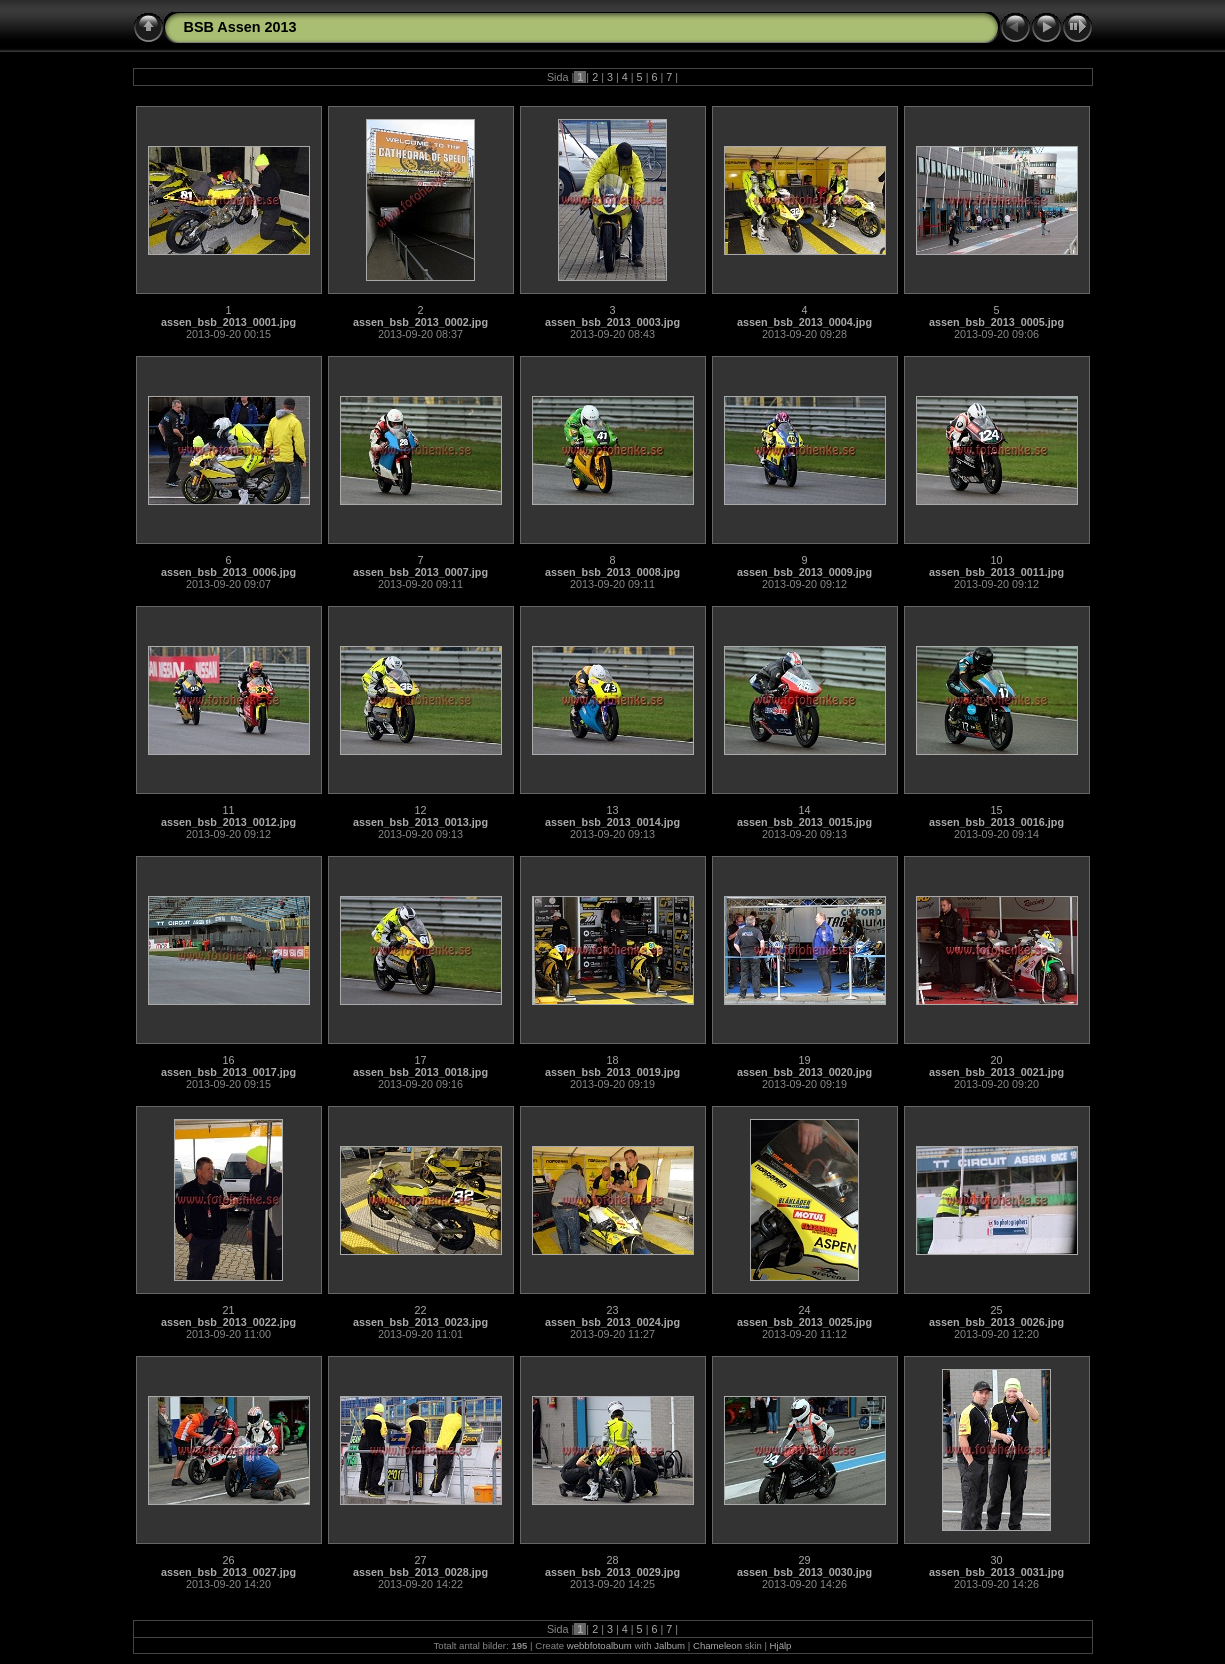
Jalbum (669, 1645)
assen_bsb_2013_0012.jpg (228, 822)
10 (996, 560)
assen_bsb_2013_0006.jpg (228, 572)
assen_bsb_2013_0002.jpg (420, 322)
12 (420, 810)
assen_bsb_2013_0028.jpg (420, 1572)
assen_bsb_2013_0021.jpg (996, 1072)
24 (804, 1310)
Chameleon (717, 1645)
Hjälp (781, 1645)
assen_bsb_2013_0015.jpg (804, 822)
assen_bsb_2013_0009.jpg (804, 572)
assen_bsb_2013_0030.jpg (804, 1572)
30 (996, 1560)
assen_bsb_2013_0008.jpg (612, 572)
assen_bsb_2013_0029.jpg (612, 1572)
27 (420, 1560)
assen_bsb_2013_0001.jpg (228, 322)
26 (228, 1560)
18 (612, 1060)
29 (804, 1560)
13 (612, 810)
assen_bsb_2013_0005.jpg (996, 322)
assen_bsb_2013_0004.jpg (804, 322)
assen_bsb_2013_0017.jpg (228, 1072)
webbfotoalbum (599, 1645)
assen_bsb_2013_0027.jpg (228, 1572)
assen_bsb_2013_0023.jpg (420, 1322)
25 (996, 1310)
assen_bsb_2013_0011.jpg (996, 572)
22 (420, 1310)
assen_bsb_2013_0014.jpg (612, 822)
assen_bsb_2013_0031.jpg (996, 1572)
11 (228, 810)
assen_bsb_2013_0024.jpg (612, 1322)
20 (996, 1060)
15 (996, 810)
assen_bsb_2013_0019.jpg (612, 1072)
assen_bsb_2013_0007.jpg (420, 572)
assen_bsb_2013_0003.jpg (612, 322)
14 (804, 810)
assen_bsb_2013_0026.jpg (996, 1322)
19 (804, 1060)
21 (228, 1310)
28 (612, 1560)
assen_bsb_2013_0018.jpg (420, 1072)
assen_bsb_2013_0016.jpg (996, 822)
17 (420, 1060)
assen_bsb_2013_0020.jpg (804, 1072)
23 (612, 1310)
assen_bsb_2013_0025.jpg (804, 1322)
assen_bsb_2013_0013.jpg (420, 822)
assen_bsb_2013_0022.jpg (228, 1322)
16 (228, 1060)
